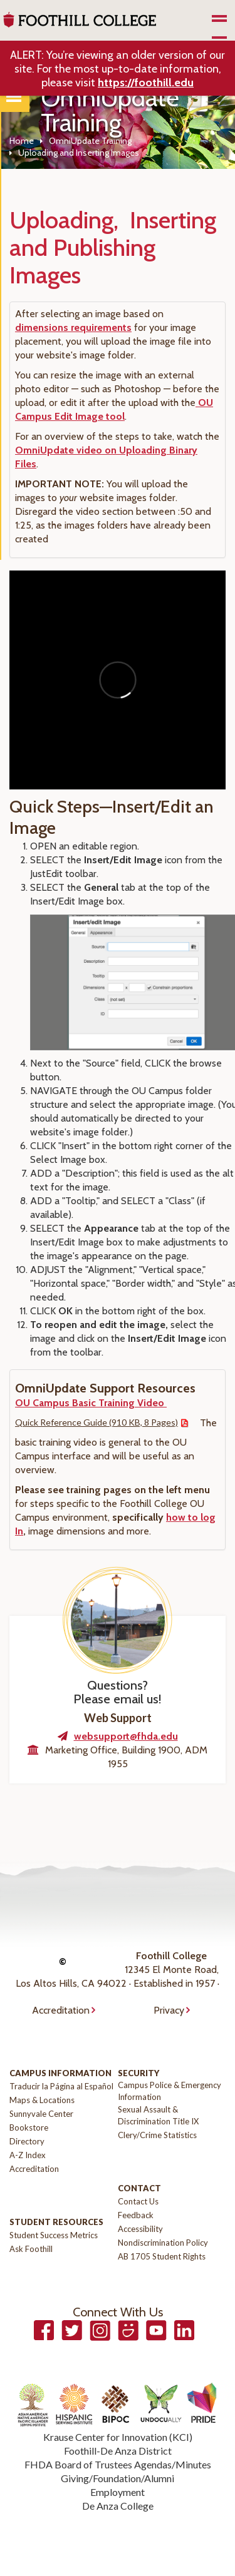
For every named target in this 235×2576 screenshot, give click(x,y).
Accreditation (61, 2010)
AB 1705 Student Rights (162, 2256)
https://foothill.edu (146, 82)
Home (21, 140)
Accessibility (140, 2229)
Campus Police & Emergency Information (169, 2091)
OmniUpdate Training (90, 140)
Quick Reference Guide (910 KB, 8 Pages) (96, 1422)
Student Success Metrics (53, 2235)
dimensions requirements (73, 327)
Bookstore (28, 2127)
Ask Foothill (31, 2249)
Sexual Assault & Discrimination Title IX (158, 2115)
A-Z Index (27, 2155)
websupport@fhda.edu (126, 1736)
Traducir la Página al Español (61, 2086)
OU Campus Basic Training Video (91, 1403)
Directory (26, 2141)
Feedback (136, 2215)
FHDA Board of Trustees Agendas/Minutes (117, 2464)
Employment (117, 2492)
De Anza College (118, 2506)
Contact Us (138, 2201)
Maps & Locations (42, 2100)
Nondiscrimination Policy (163, 2243)
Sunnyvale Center (41, 2114)
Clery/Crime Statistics (157, 2135)
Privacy (169, 2010)
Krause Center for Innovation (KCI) (117, 2437)
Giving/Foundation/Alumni (117, 2478)
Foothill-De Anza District (118, 2451)
